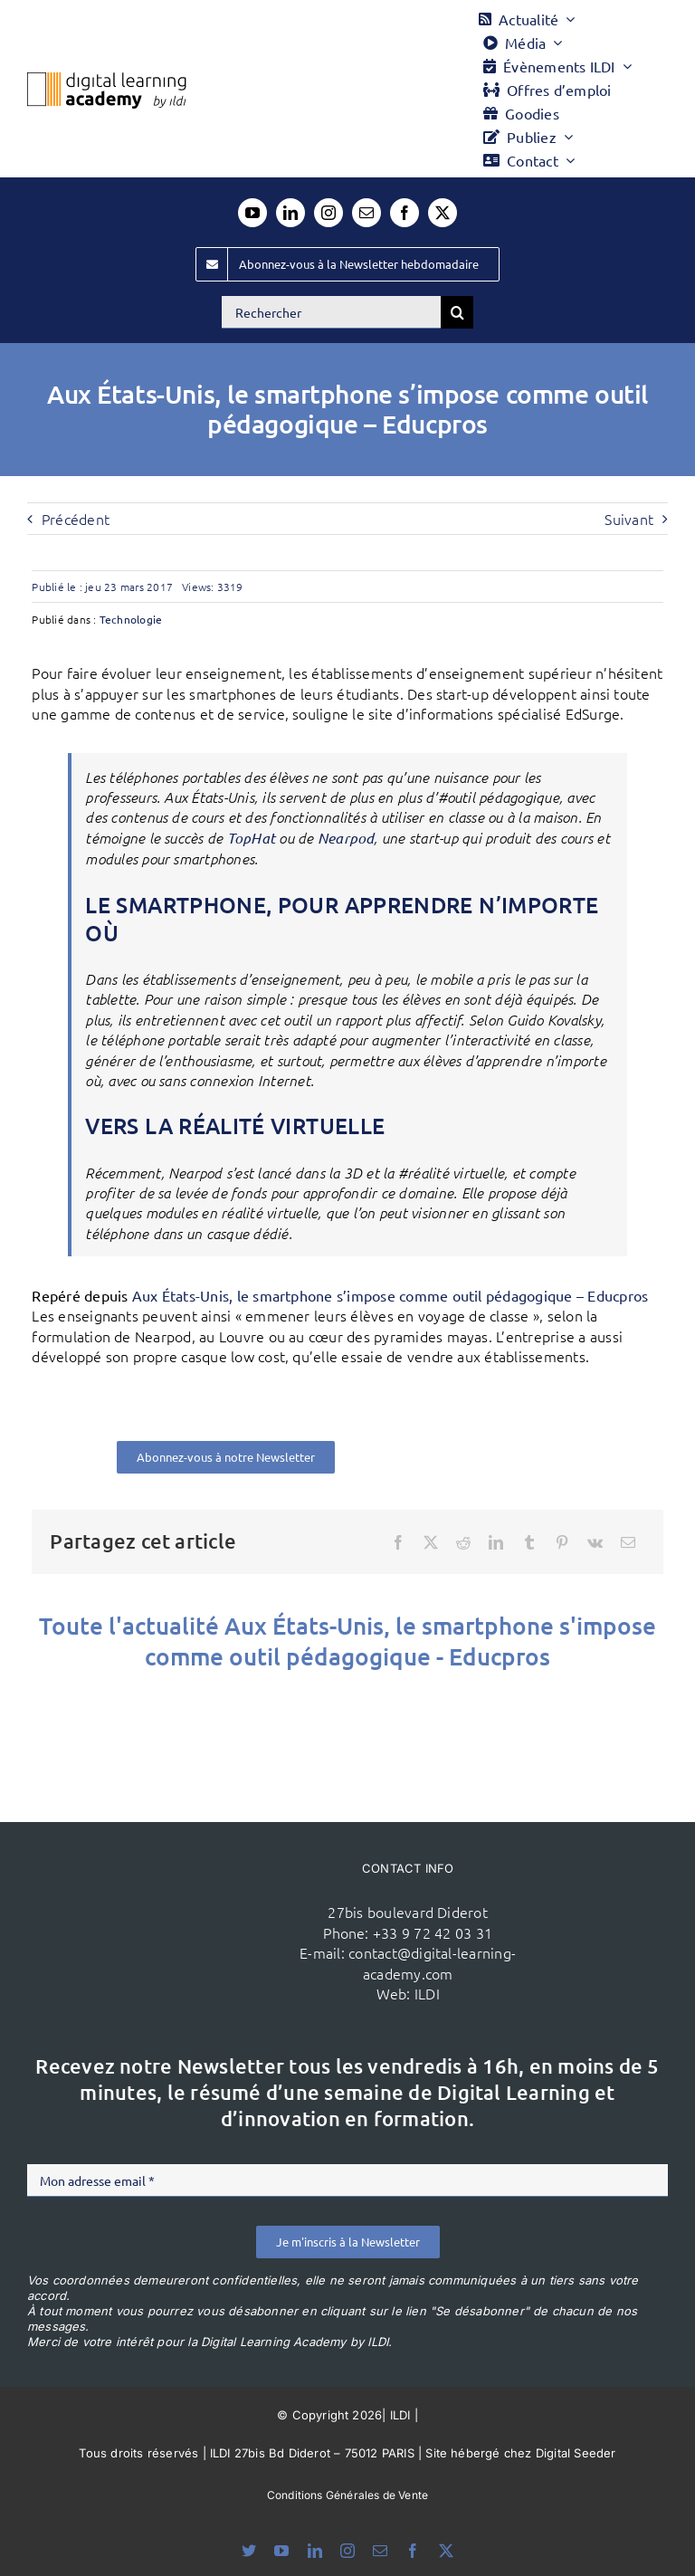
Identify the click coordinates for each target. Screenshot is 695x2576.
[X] (430, 1542)
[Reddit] (463, 1542)
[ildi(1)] (181, 1898)
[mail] (366, 212)
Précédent (75, 519)
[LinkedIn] (496, 1542)
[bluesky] (249, 2550)
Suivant (629, 519)
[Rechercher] (331, 312)
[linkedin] (290, 212)
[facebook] (404, 212)
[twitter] (442, 212)
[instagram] (328, 212)
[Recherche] (457, 312)
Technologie (131, 619)
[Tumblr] (529, 1542)
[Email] (628, 1542)
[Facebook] (398, 1542)
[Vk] (595, 1542)
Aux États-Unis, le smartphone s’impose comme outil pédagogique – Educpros (390, 1295)
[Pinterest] (562, 1542)
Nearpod (346, 837)
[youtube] (252, 212)
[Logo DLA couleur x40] (106, 80)
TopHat (251, 837)
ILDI (427, 1993)
